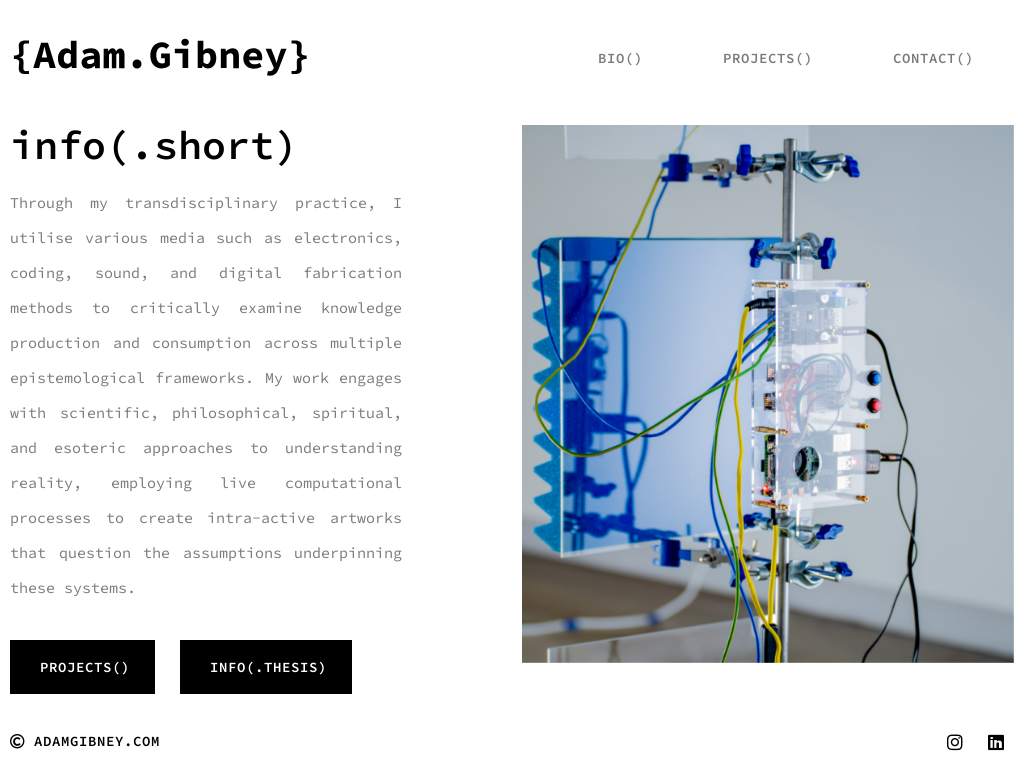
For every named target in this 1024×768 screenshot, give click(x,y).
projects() (768, 58)
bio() (620, 58)
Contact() (933, 58)
